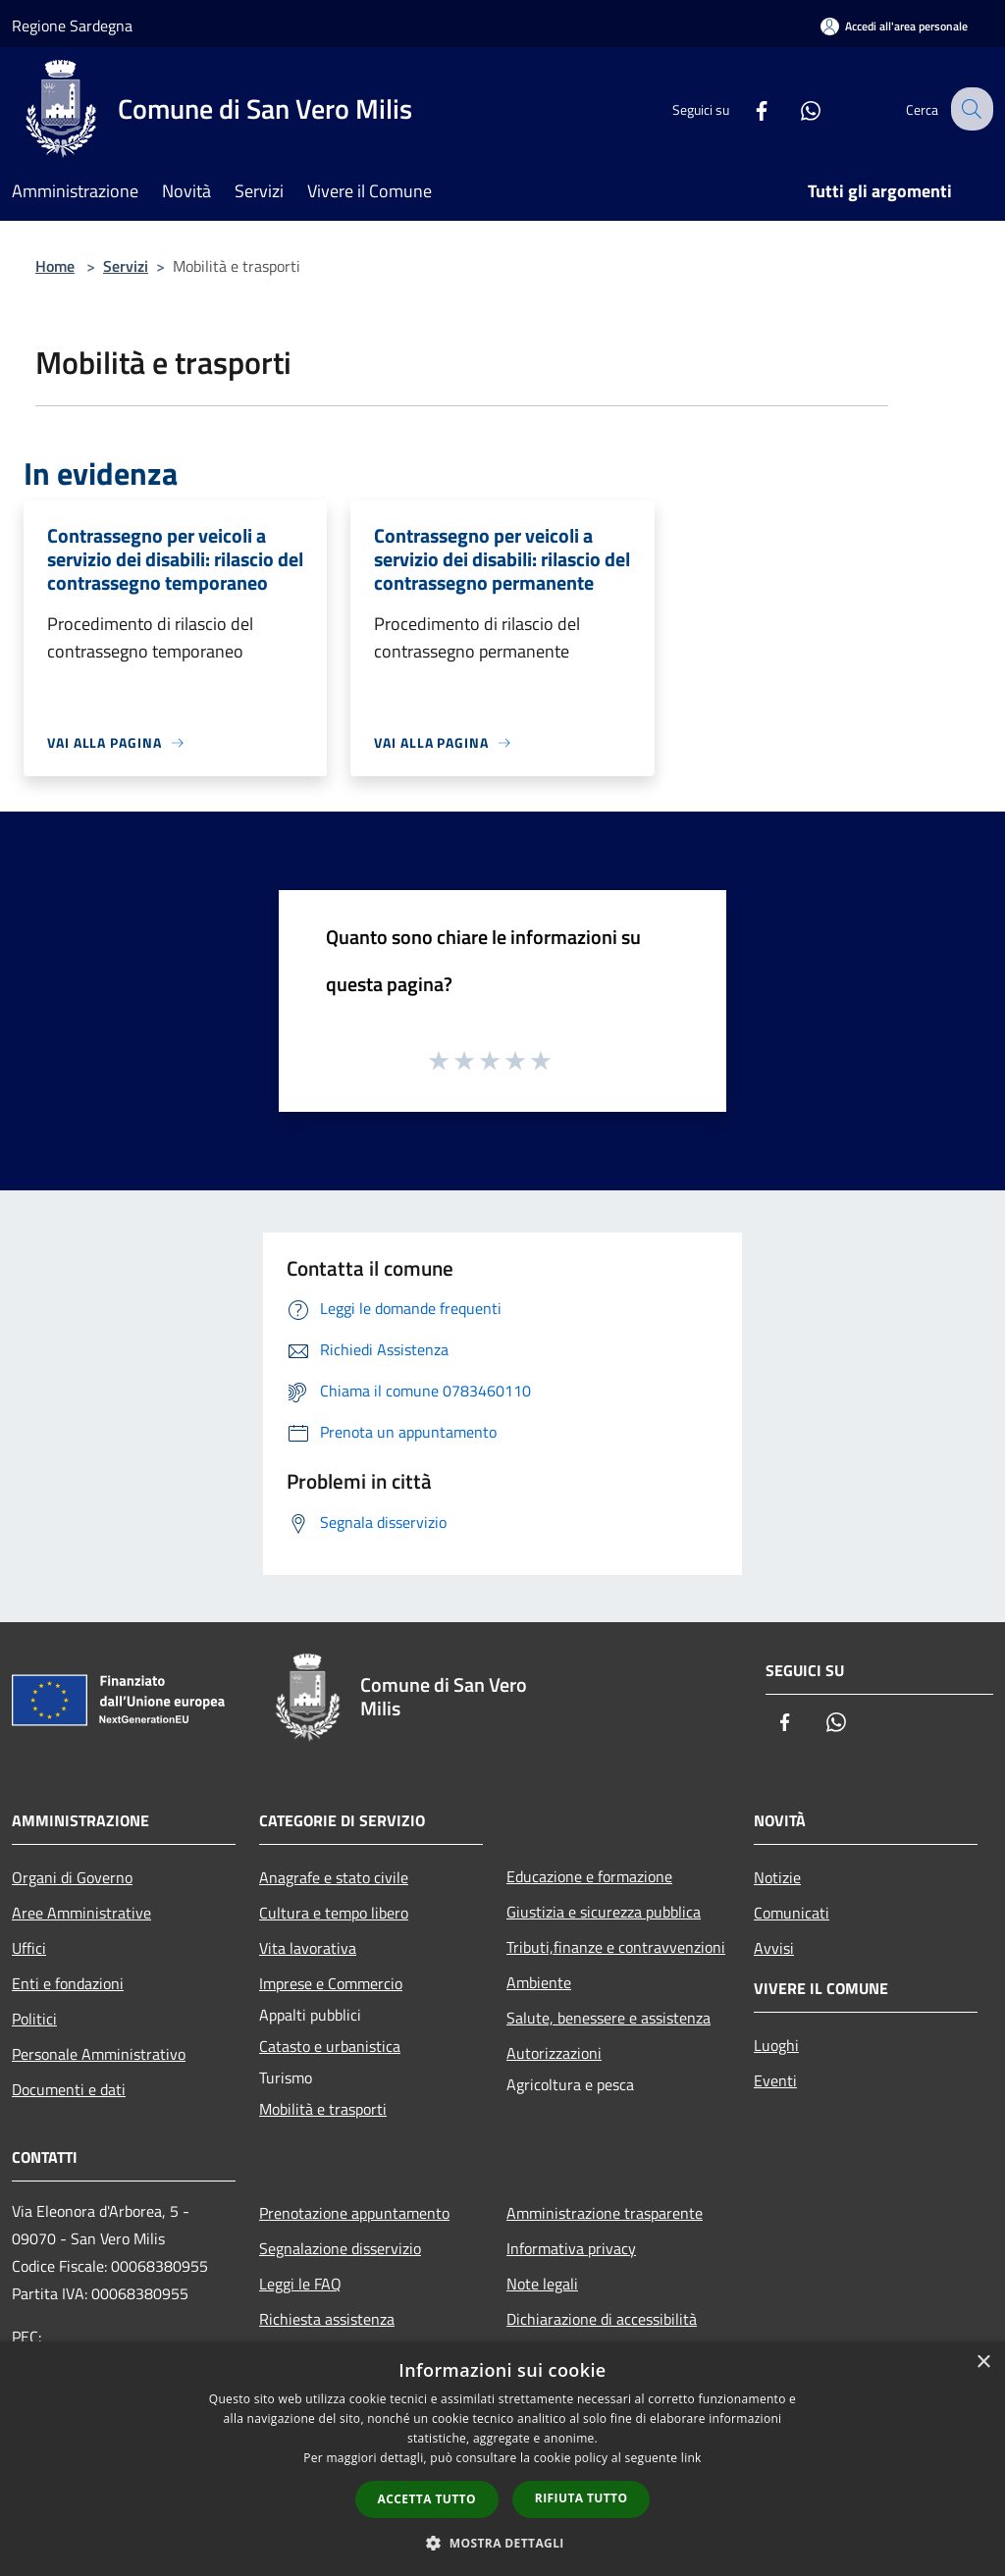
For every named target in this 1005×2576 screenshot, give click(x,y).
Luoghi (776, 2045)
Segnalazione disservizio (340, 2248)
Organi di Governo (72, 1877)
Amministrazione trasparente (604, 2213)
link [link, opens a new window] (691, 2457)
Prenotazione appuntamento (354, 2213)
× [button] (983, 2362)
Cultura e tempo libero (333, 1912)
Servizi (125, 266)
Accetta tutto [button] (427, 2499)
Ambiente (538, 1982)
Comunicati (791, 1912)
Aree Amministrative (81, 1912)
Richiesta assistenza (327, 2319)
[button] (502, 2542)
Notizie (777, 1877)
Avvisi (774, 1948)
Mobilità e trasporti (323, 2109)
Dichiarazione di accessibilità (601, 2319)
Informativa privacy (571, 2248)
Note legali (542, 2283)
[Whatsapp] (795, 108)
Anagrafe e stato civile (333, 1877)
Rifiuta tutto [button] (581, 2498)
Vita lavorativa (307, 1948)
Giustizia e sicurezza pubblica (603, 1911)
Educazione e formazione (589, 1876)
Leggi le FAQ (300, 2283)
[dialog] (502, 2458)
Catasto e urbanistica (329, 2046)
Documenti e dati (69, 2089)
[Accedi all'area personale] (894, 26)
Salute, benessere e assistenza (608, 2017)
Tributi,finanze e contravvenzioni (615, 1947)
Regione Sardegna (72, 25)
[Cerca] (969, 108)
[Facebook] (746, 108)
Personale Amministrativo (98, 2054)
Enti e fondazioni (68, 1983)
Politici (34, 2018)
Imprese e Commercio (330, 1983)
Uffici (29, 1948)
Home (55, 266)
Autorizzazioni (554, 2053)
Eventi (775, 2080)
